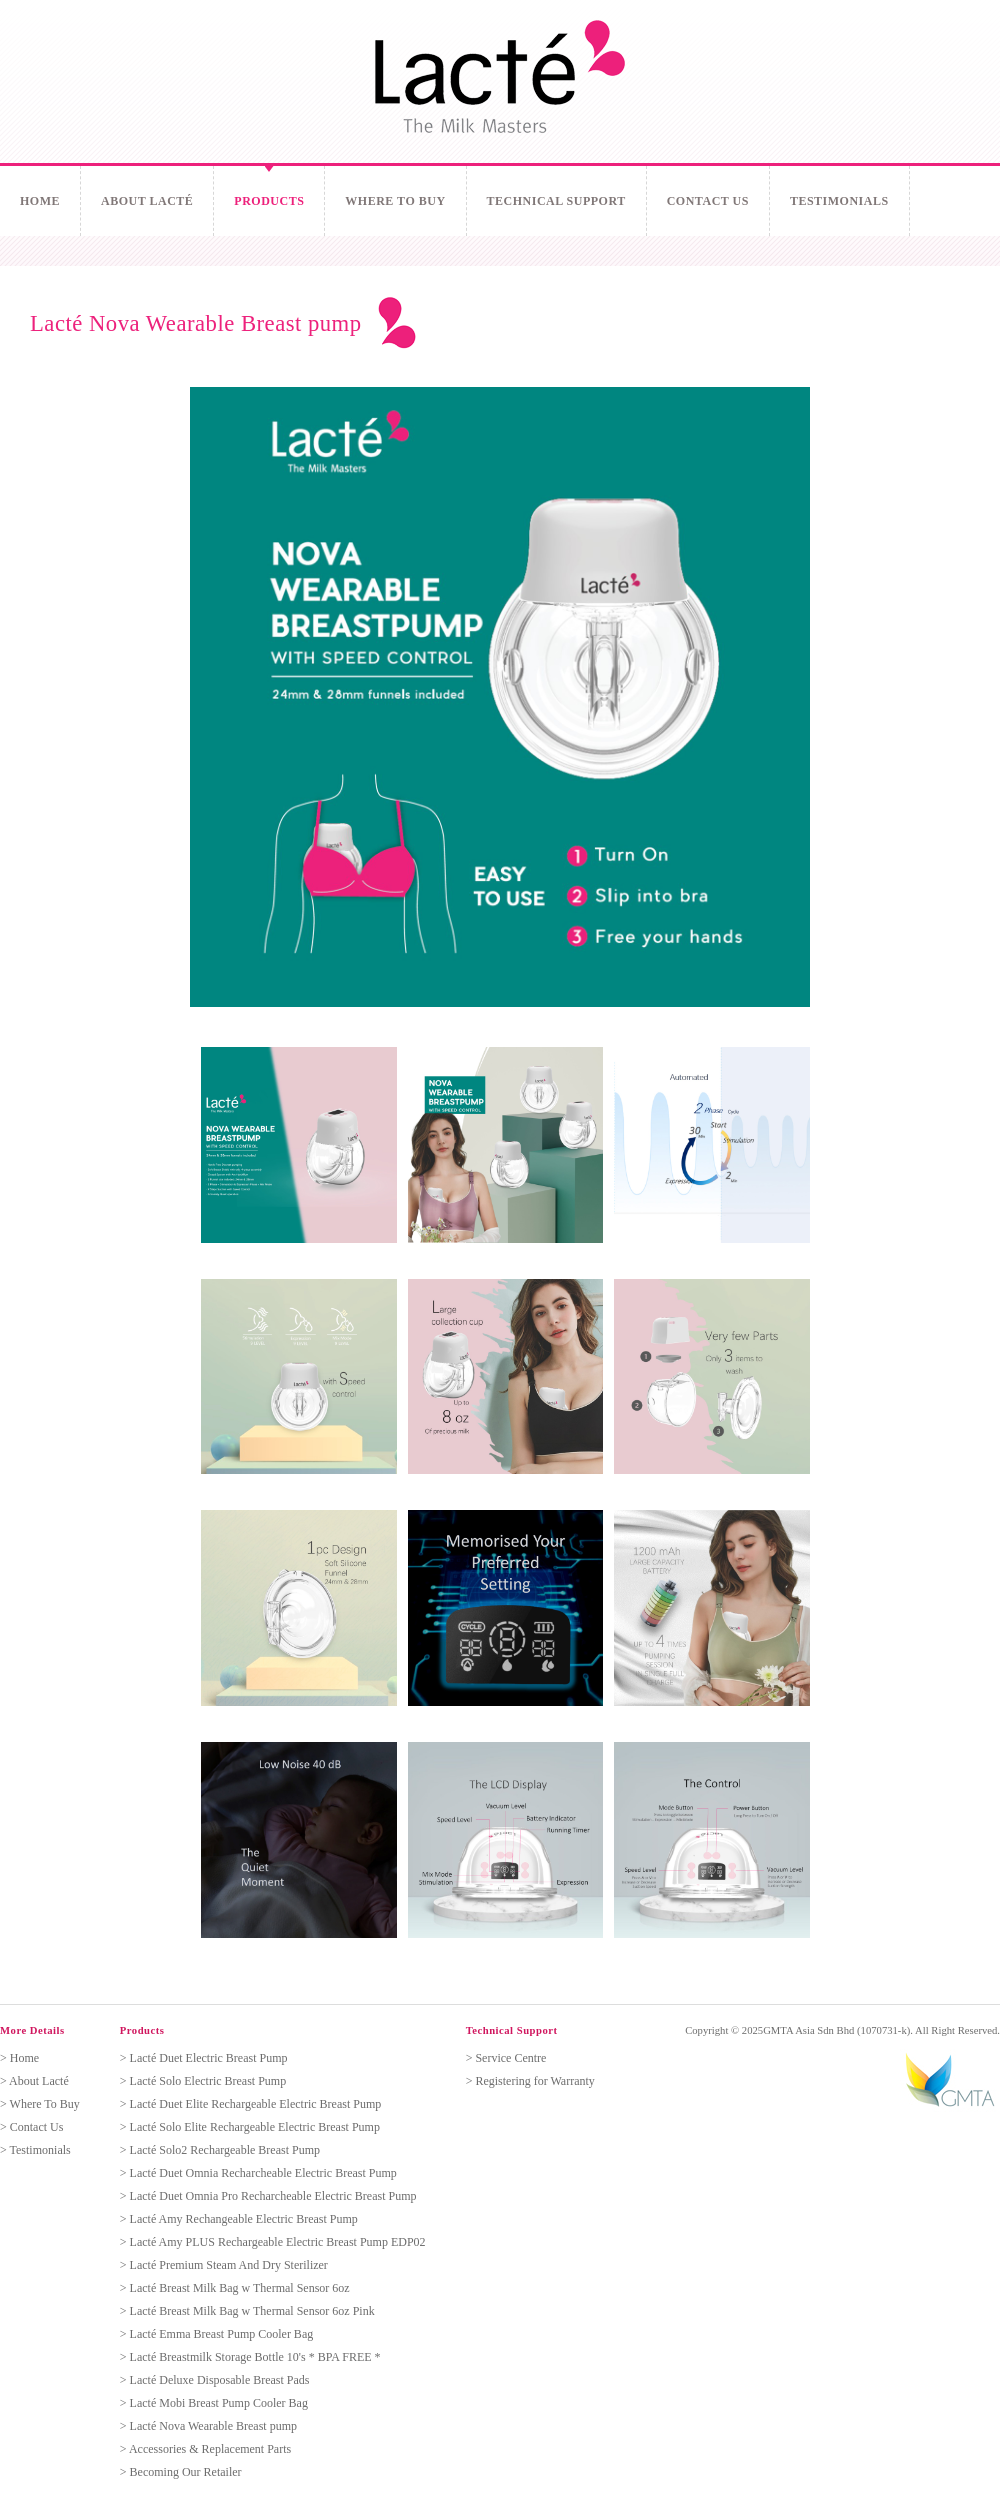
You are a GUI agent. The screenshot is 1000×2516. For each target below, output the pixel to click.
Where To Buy (395, 201)
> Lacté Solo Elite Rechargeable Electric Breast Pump (250, 2127)
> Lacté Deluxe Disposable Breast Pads (215, 2380)
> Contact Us (31, 2127)
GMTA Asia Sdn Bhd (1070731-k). (838, 2030)
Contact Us (708, 201)
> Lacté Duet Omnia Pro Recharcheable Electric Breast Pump (268, 2196)
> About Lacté (34, 2081)
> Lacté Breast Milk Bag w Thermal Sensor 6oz (235, 2288)
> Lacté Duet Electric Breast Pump (204, 2058)
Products (269, 201)
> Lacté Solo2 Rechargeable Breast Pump (220, 2150)
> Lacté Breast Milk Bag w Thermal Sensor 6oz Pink (247, 2311)
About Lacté (147, 201)
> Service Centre (506, 2058)
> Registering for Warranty (530, 2081)
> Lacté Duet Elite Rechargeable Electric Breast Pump (250, 2104)
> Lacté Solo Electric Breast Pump (203, 2081)
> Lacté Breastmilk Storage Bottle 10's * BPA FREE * (250, 2357)
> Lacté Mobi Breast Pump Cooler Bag (214, 2403)
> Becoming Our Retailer (181, 2472)
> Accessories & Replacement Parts (205, 2449)
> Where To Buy (40, 2104)
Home (40, 201)
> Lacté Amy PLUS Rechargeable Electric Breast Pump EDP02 (273, 2242)
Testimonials (839, 201)
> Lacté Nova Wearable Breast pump (208, 2426)
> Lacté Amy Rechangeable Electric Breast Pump (239, 2219)
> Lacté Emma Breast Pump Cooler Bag (216, 2334)
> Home (19, 2058)
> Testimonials (35, 2150)
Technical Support (556, 201)
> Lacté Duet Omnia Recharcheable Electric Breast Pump (258, 2173)
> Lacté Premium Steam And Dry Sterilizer (224, 2265)
